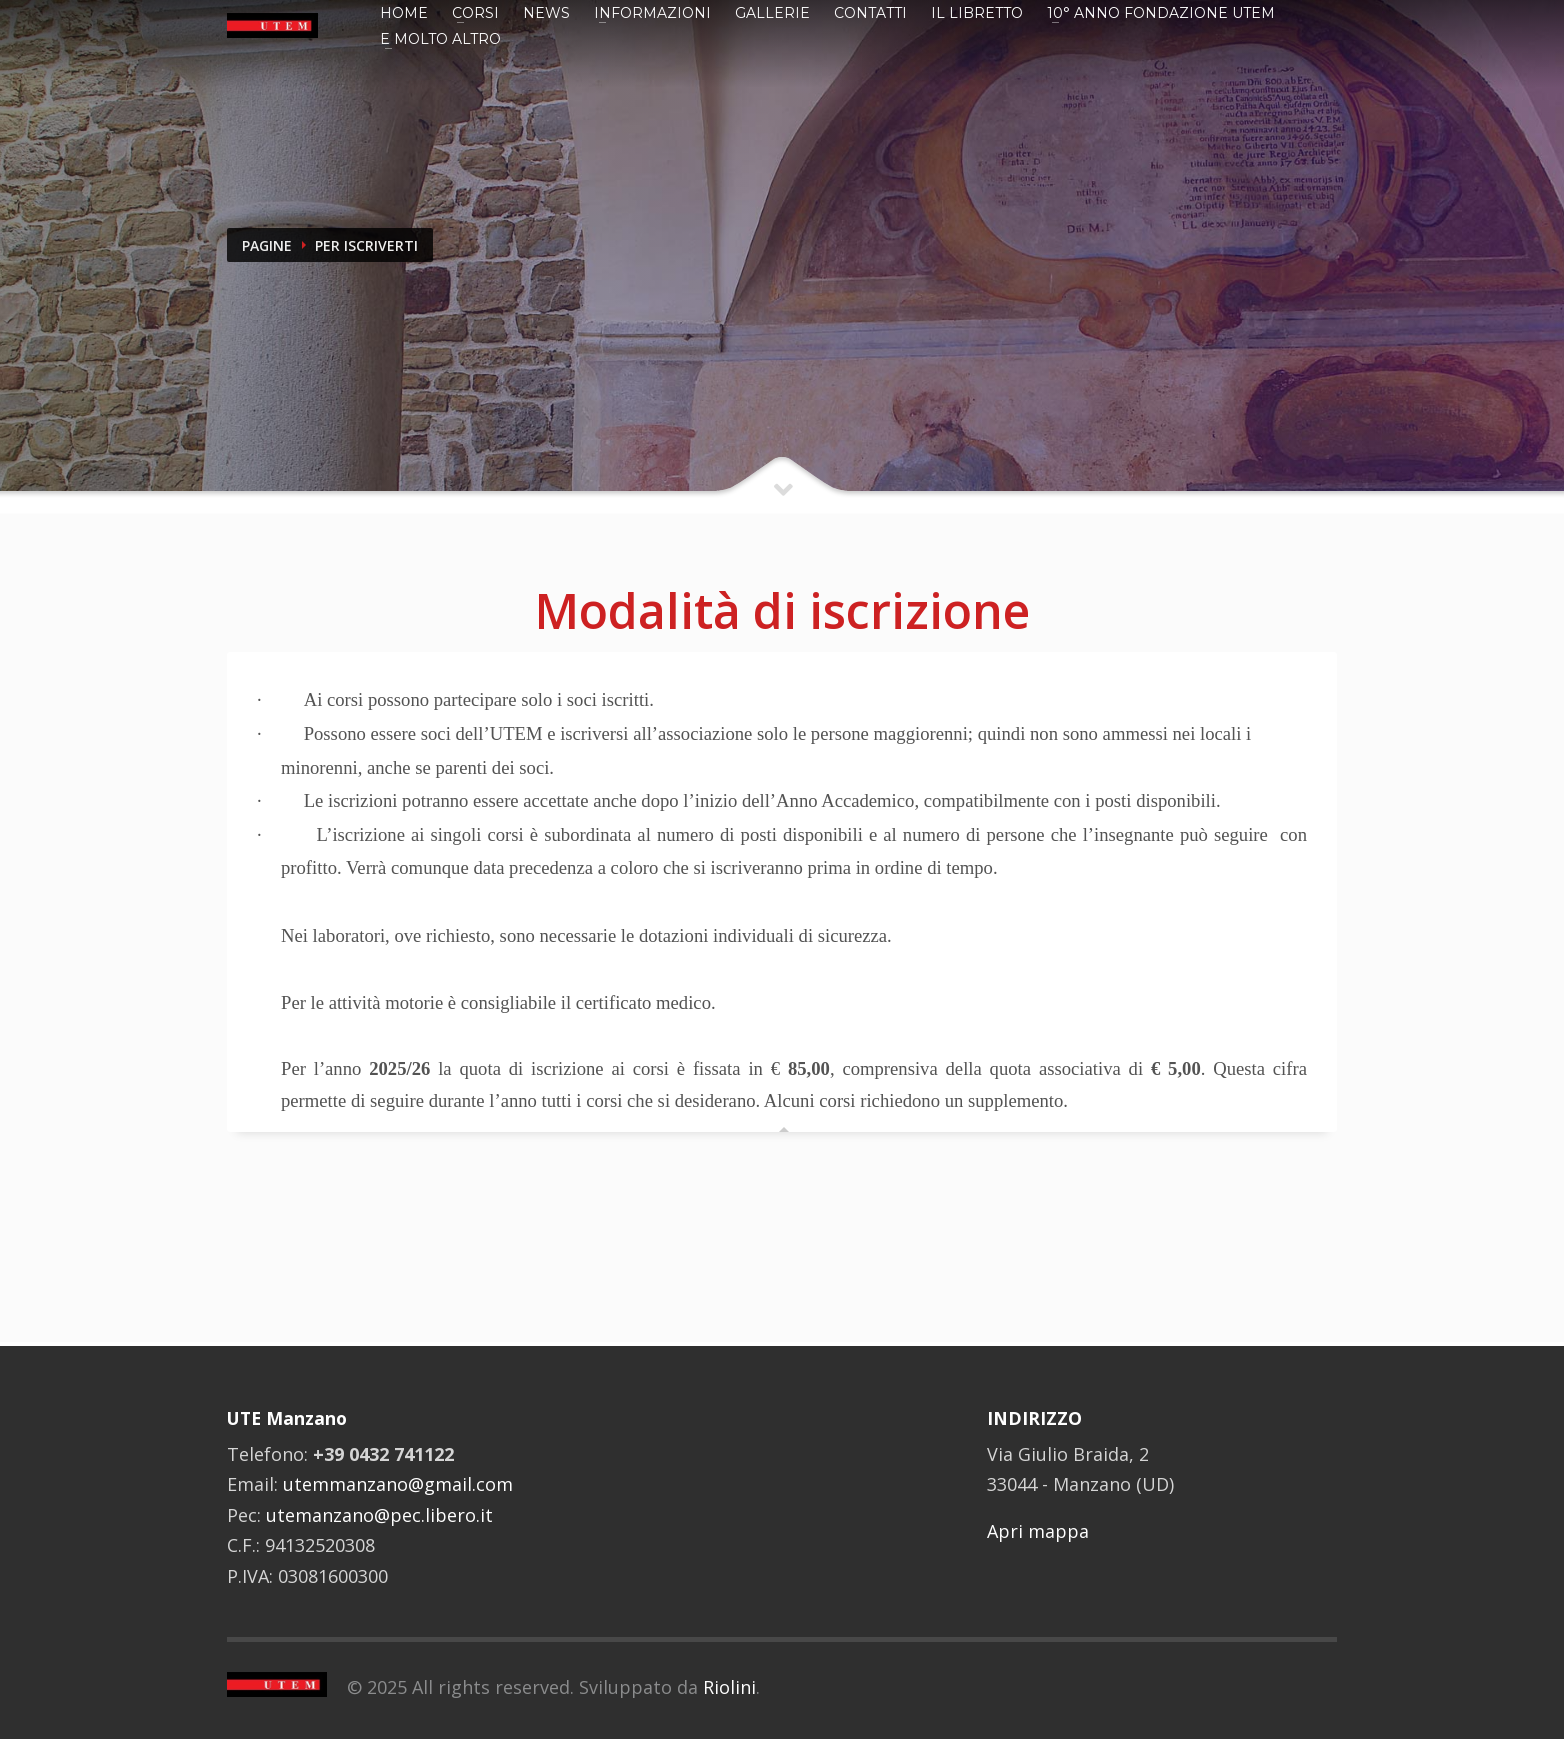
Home (404, 13)
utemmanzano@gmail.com (398, 1484)
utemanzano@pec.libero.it (379, 1515)
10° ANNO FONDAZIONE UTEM (1161, 13)
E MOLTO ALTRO (440, 39)
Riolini (729, 1687)
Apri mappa (1038, 1531)
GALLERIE (772, 13)
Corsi (475, 13)
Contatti (870, 13)
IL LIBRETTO (977, 13)
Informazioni (652, 13)
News (546, 13)
